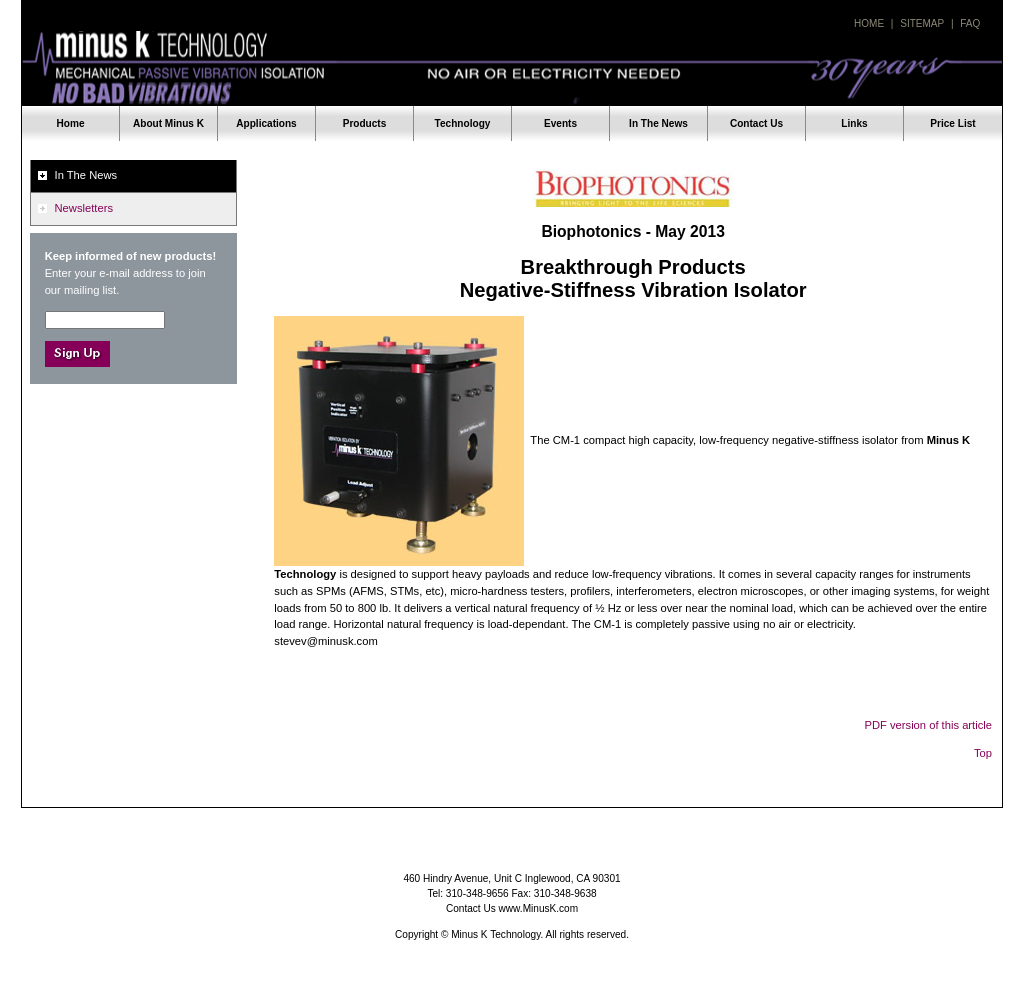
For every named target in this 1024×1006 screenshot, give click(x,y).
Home (869, 23)
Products (365, 123)
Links (854, 123)
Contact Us (756, 123)
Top (983, 753)
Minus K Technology (512, 68)
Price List (952, 123)
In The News (658, 123)
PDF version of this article (928, 725)
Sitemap (922, 23)
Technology (463, 123)
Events (560, 123)
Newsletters (84, 208)
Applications (266, 123)
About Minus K (168, 123)
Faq (970, 23)
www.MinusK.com (539, 908)
